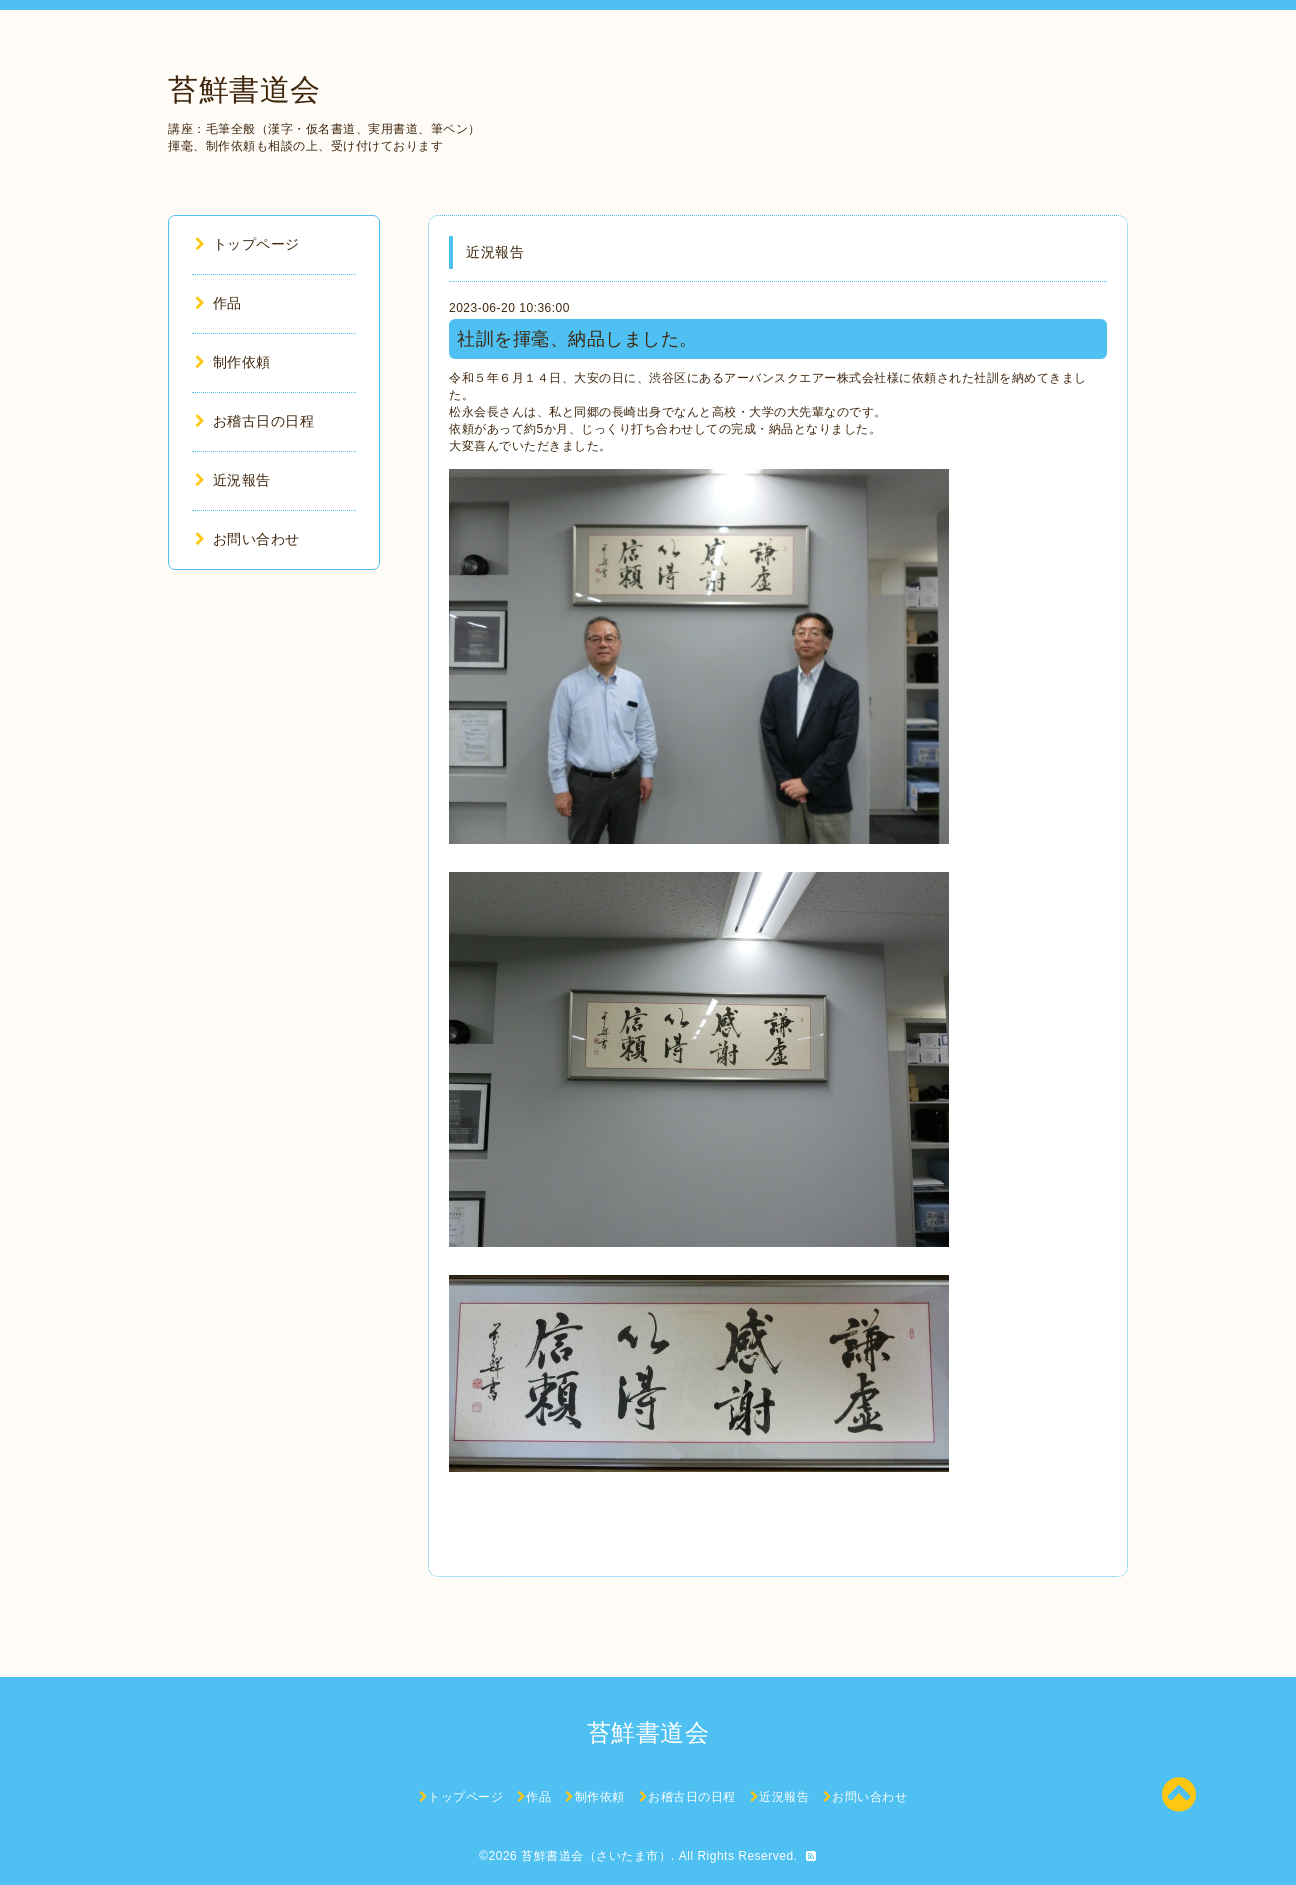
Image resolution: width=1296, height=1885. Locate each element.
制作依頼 (233, 362)
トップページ (247, 244)
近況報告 (233, 480)
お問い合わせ (247, 539)
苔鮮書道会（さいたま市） (596, 1856)
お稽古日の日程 (254, 421)
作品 (218, 303)
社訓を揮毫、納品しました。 (577, 339)
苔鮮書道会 (244, 89)
